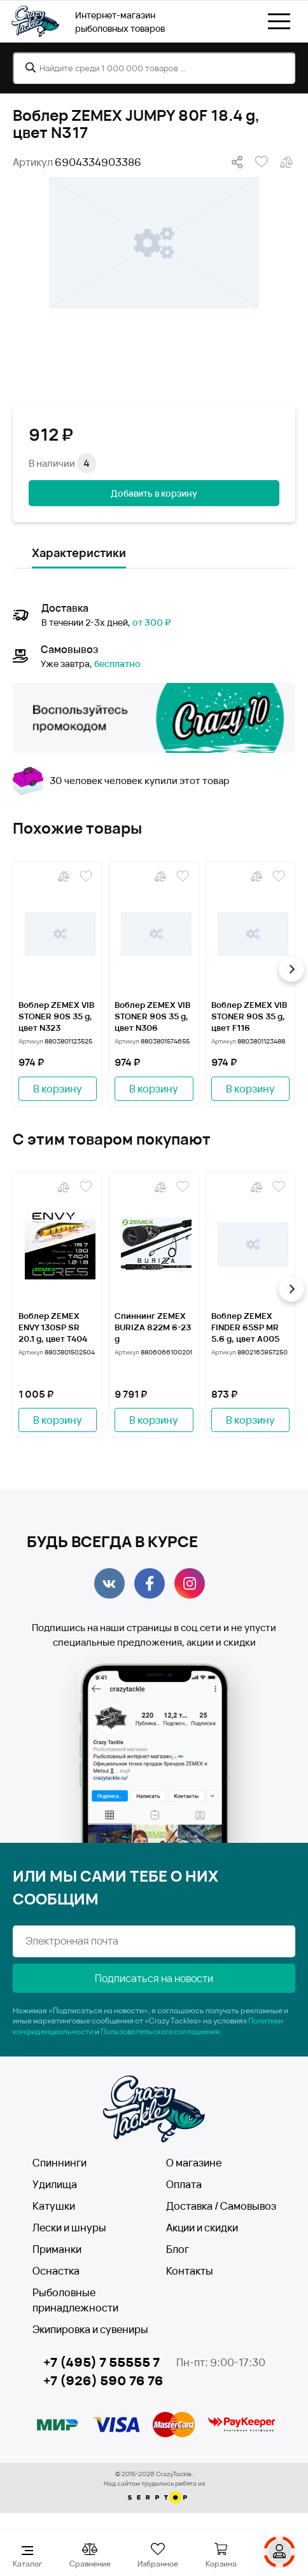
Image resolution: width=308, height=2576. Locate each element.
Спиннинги (59, 2163)
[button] (291, 969)
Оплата (184, 2184)
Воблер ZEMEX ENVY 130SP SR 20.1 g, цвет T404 (52, 1327)
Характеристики (79, 552)
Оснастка (56, 2271)
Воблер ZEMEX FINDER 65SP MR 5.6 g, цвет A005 (245, 1327)
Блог (177, 2249)
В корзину (57, 1089)
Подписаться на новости (154, 1978)
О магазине (193, 2163)
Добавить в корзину (154, 493)
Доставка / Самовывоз (221, 2206)
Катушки (53, 2206)
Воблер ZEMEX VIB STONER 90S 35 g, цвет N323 (56, 1016)
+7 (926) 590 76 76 (103, 2381)
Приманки (56, 2249)
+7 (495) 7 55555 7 (101, 2362)
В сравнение (286, 162)
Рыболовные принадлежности (75, 2300)
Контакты (189, 2271)
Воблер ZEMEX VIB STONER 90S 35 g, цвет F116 (249, 1016)
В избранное (261, 162)
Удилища (54, 2184)
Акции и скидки (202, 2228)
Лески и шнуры (69, 2228)
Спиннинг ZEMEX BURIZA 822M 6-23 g (153, 1327)
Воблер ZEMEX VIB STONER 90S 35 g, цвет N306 (152, 1016)
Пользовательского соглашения (160, 2031)
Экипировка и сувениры (90, 2329)
